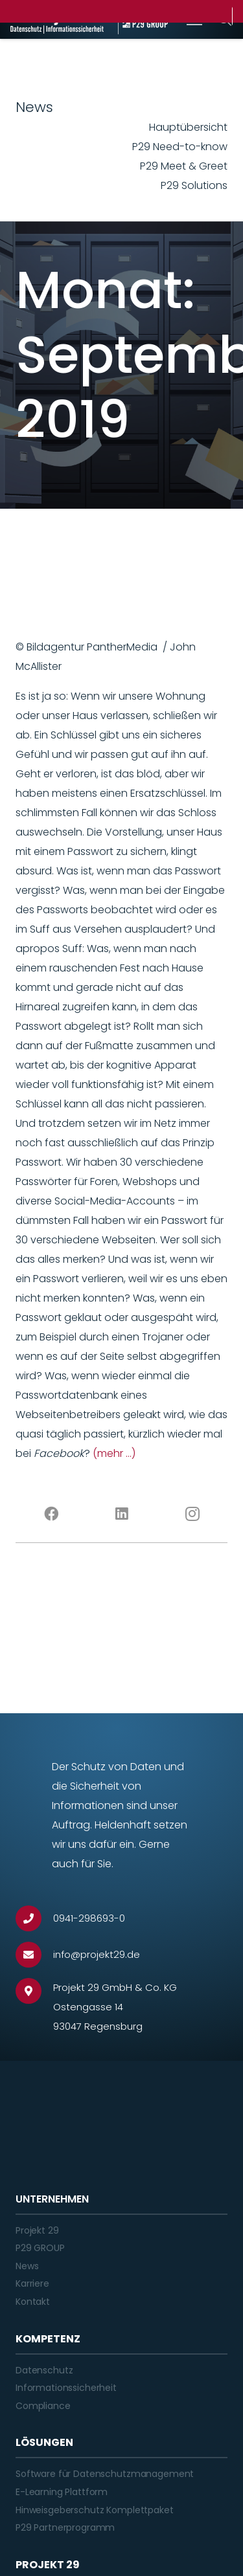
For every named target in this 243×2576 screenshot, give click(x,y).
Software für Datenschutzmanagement (105, 2473)
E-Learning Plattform (62, 2491)
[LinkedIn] (121, 1514)
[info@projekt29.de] (34, 1955)
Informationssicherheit (66, 2387)
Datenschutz (44, 2370)
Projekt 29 (37, 2230)
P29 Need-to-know (179, 146)
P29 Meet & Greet (183, 166)
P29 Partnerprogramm (65, 2527)
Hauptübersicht (188, 127)
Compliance (43, 2405)
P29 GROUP (40, 2247)
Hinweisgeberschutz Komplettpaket (95, 2510)
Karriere (32, 2283)
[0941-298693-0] (34, 1918)
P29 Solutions (194, 185)
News (27, 2266)
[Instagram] (192, 1514)
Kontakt (33, 2301)
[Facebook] (51, 1514)
